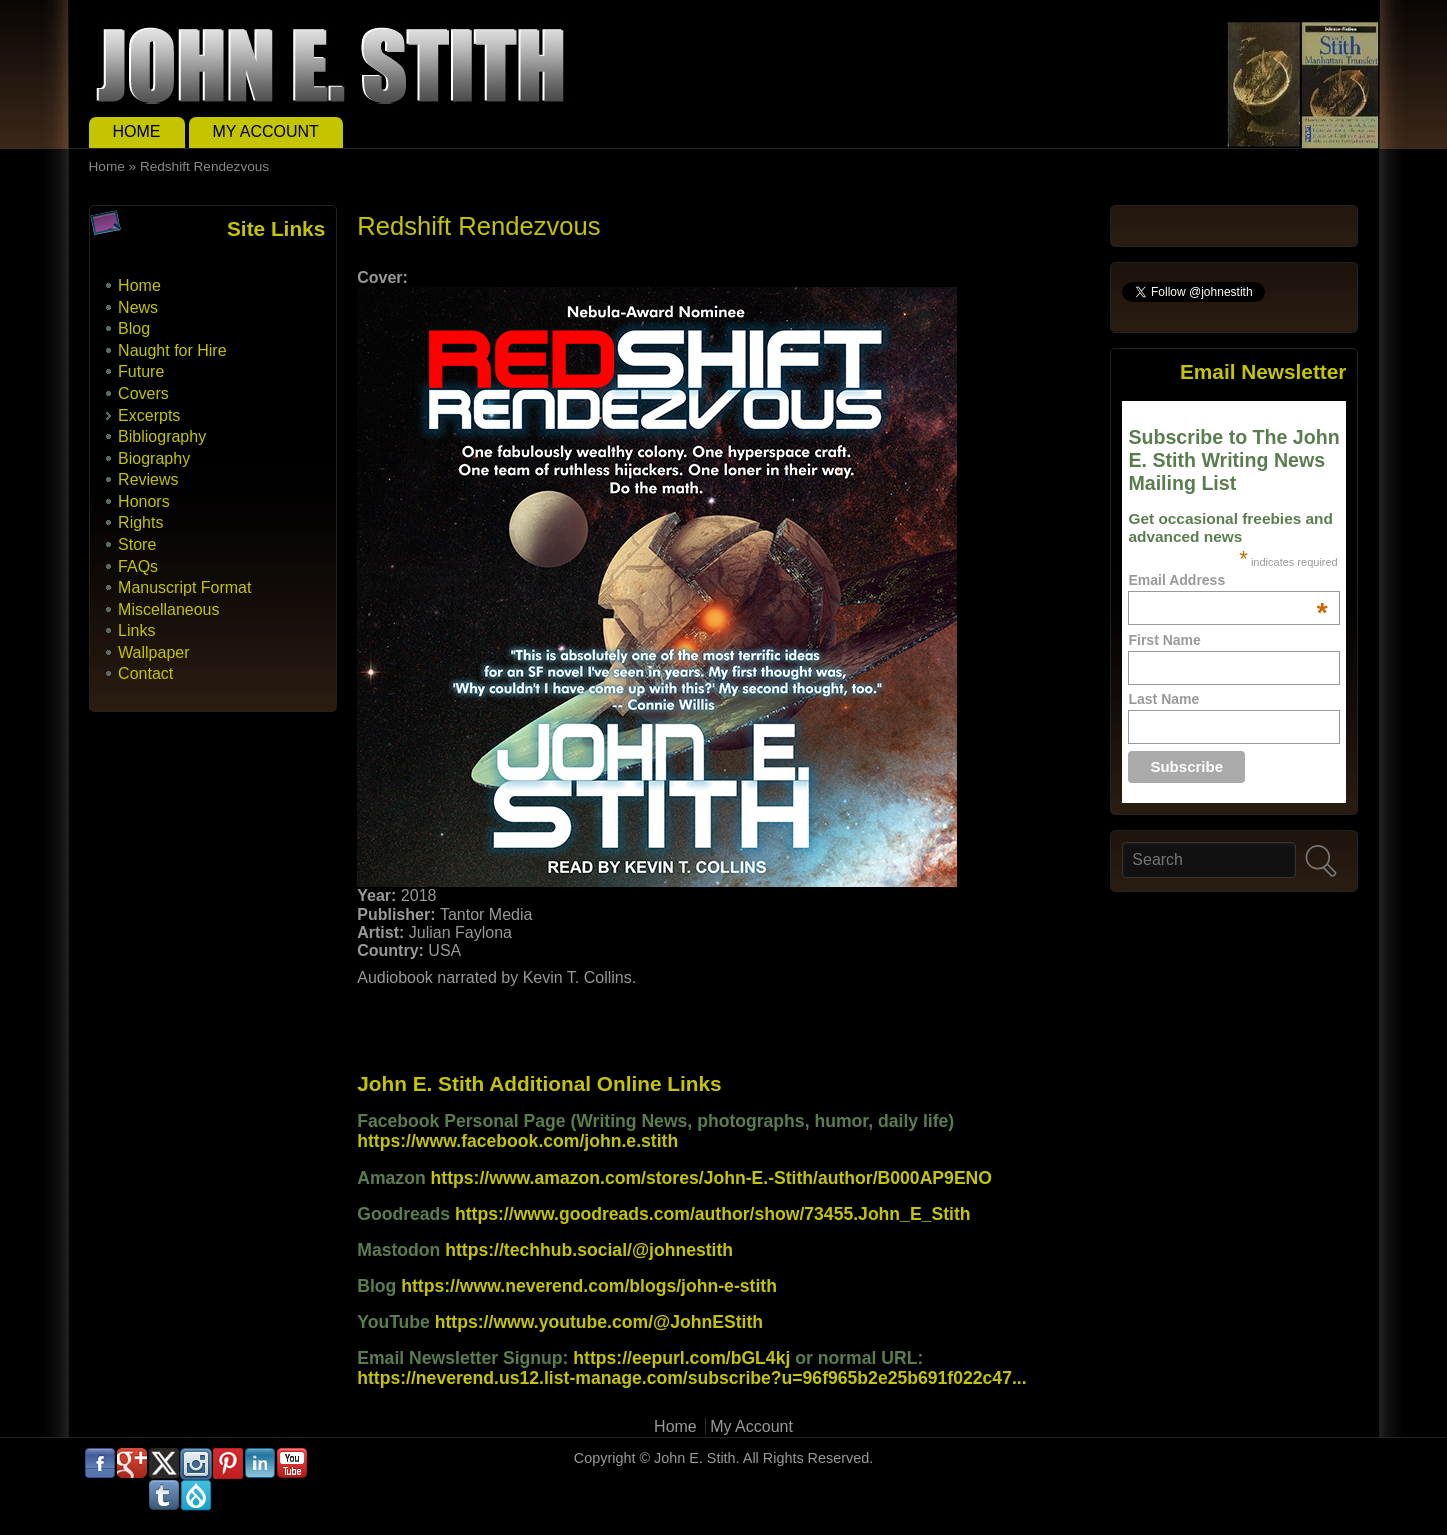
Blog (134, 328)
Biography (154, 458)
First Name (1164, 640)
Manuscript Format (184, 587)
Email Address (1227, 580)
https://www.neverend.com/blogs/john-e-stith (589, 1286)
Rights (140, 522)
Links (136, 630)
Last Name (1163, 699)
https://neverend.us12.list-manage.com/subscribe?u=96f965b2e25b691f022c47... (691, 1378)
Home (137, 131)
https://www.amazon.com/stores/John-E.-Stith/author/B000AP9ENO (711, 1178)
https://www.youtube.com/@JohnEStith (599, 1322)
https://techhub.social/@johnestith (589, 1250)
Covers (143, 393)
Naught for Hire (172, 350)
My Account (266, 131)
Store (137, 544)
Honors (144, 501)
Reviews (148, 479)
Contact (145, 673)
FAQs (138, 566)
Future (141, 371)
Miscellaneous (168, 609)
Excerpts (149, 415)
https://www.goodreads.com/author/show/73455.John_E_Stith (713, 1214)
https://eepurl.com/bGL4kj (681, 1358)
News (138, 307)
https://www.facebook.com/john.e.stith (517, 1141)
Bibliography (162, 436)
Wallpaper (153, 652)
